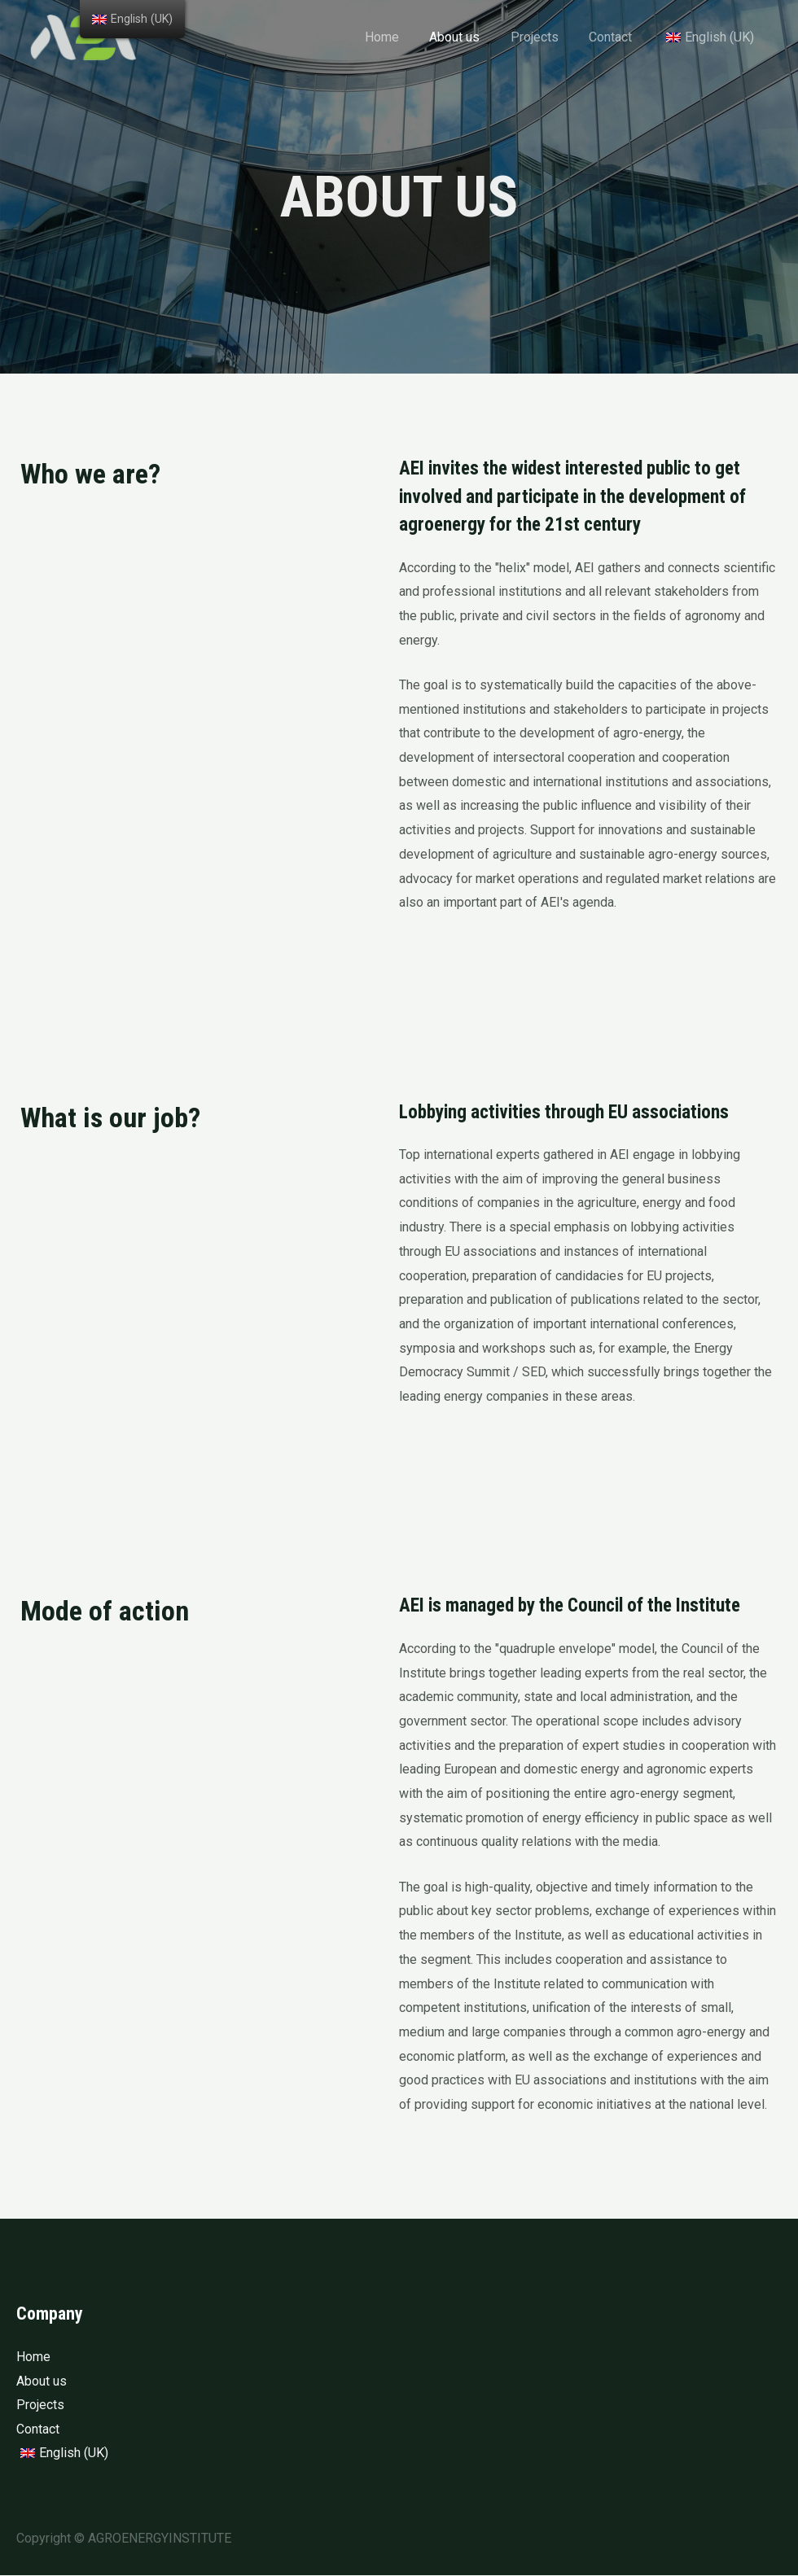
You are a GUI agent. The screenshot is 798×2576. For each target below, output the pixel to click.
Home (401, 37)
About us (470, 37)
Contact (616, 37)
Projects (545, 37)
